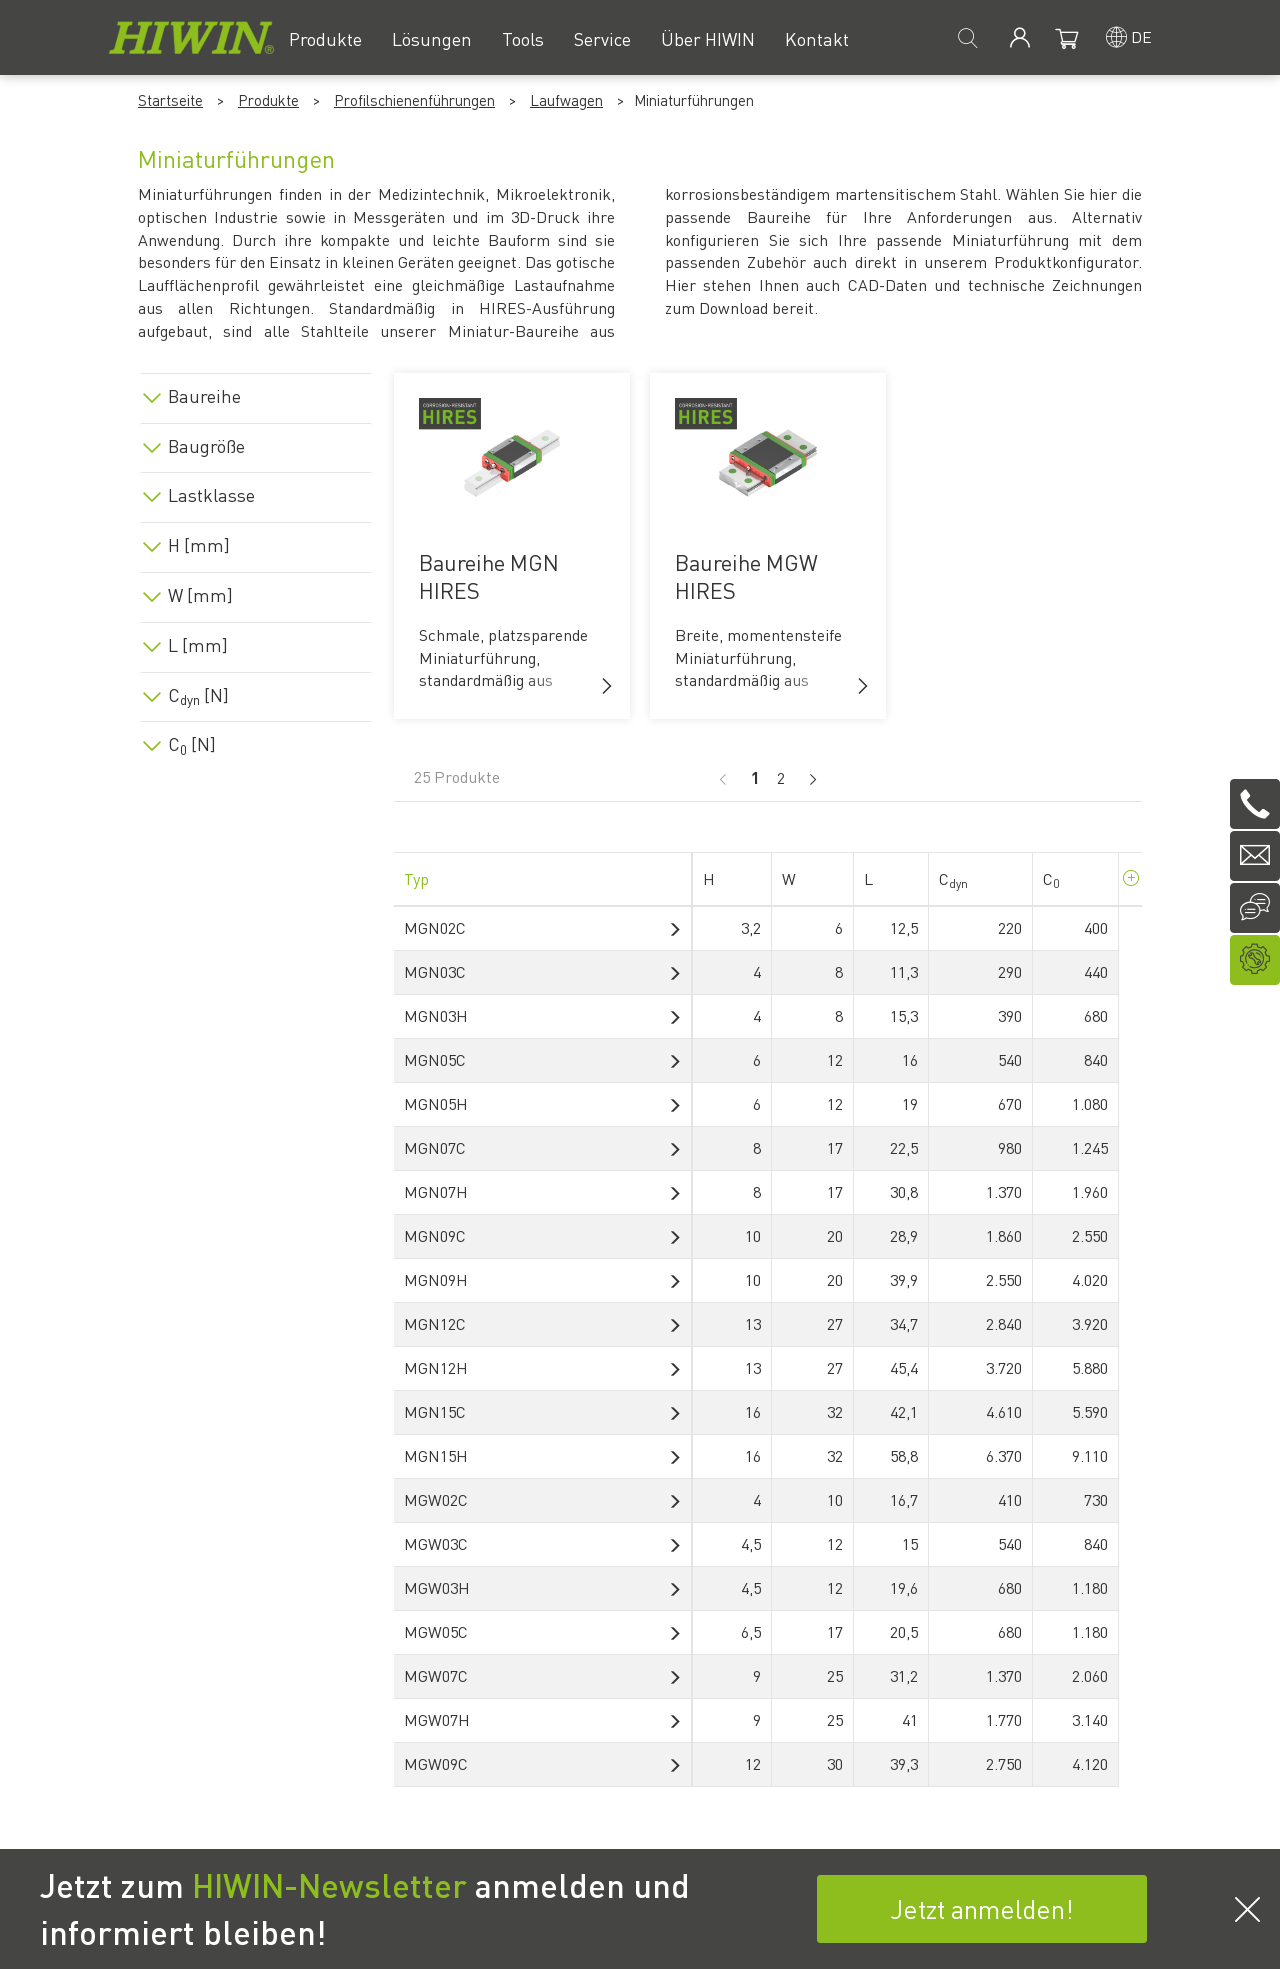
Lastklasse (211, 495)
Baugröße (206, 446)
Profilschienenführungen (414, 100)
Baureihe (204, 396)
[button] (607, 686)
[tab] (256, 392)
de (1141, 36)
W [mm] (200, 595)
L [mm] (198, 645)
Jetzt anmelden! (982, 1908)
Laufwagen (566, 100)
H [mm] (199, 545)
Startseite (170, 100)
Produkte (268, 100)
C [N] (198, 695)
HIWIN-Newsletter (329, 1885)
